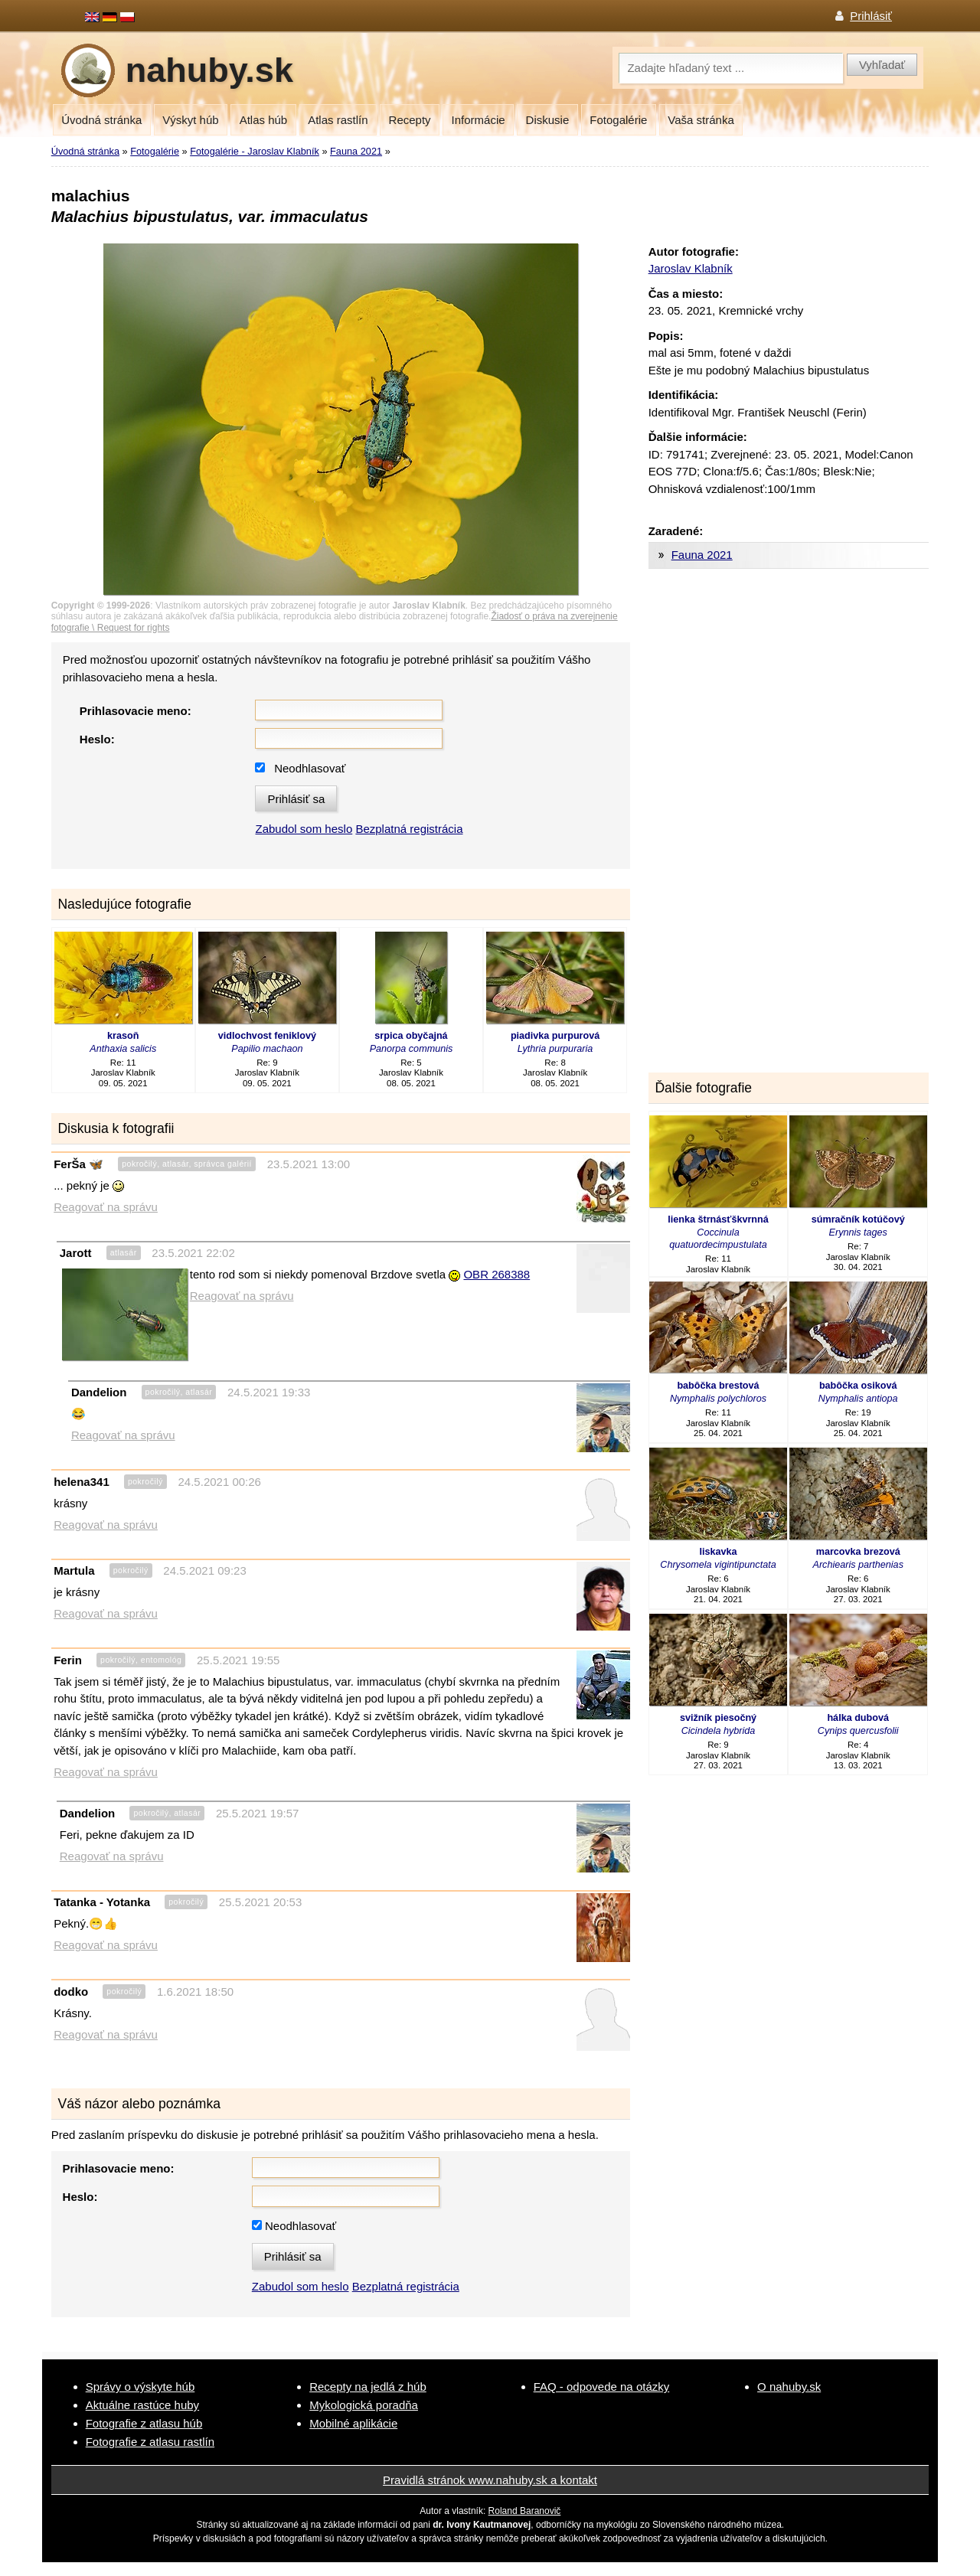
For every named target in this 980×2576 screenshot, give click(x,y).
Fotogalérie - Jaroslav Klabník (254, 151)
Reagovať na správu (106, 1206)
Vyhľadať (882, 64)
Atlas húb (264, 119)
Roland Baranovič (524, 2511)
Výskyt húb (190, 119)
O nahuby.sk (789, 2386)
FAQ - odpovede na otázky (602, 2386)
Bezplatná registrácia (408, 828)
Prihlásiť (871, 15)
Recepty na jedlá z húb (367, 2386)
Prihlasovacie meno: (135, 710)
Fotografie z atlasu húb (144, 2423)
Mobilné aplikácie (353, 2423)
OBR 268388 (496, 1274)
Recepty (410, 119)
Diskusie (548, 119)
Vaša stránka (700, 119)
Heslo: (97, 739)
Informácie (478, 119)
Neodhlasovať (309, 768)
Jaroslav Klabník (690, 268)
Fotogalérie (618, 119)
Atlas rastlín (338, 119)
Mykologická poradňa (363, 2404)
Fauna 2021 (356, 151)
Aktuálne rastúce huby (142, 2404)
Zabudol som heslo (303, 828)
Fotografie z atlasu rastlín (150, 2441)
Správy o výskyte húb (140, 2386)
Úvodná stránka (101, 119)
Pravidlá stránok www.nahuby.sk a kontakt (490, 2479)
